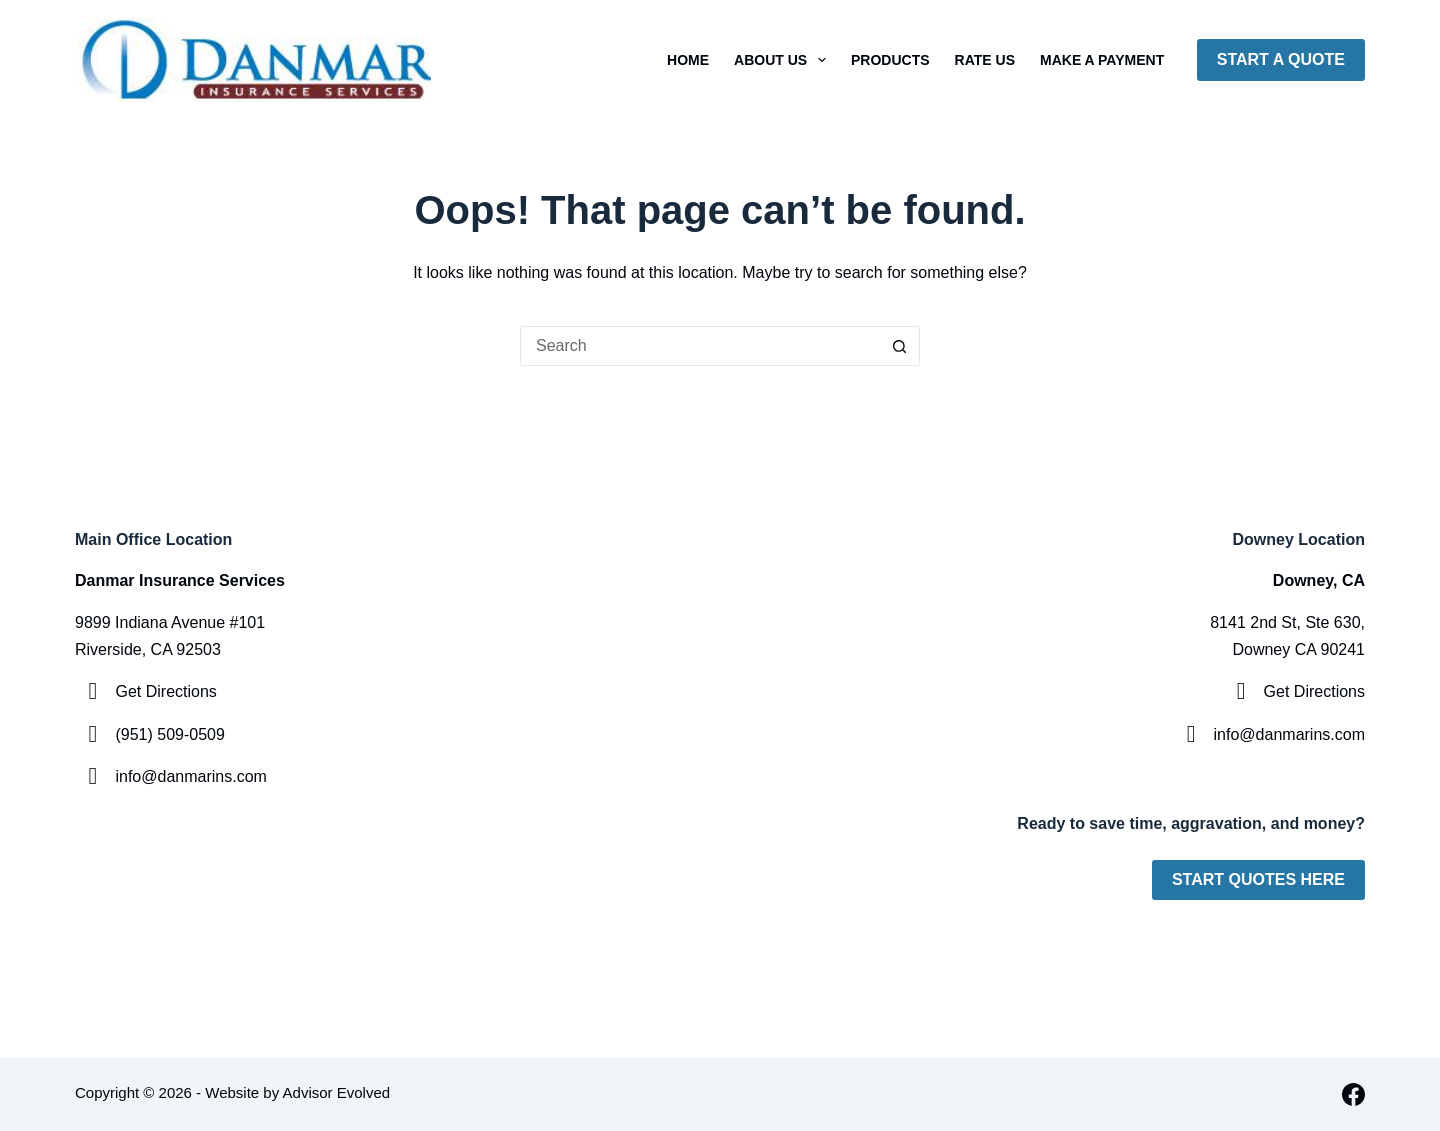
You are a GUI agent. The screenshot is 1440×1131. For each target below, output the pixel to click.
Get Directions (165, 691)
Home (688, 60)
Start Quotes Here (1258, 879)
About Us (784, 60)
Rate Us (985, 60)
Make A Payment (1102, 60)
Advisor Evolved (337, 1092)
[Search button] (900, 346)
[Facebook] (1353, 1094)
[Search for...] (700, 346)
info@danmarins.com (190, 776)
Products (890, 60)
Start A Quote (1281, 59)
